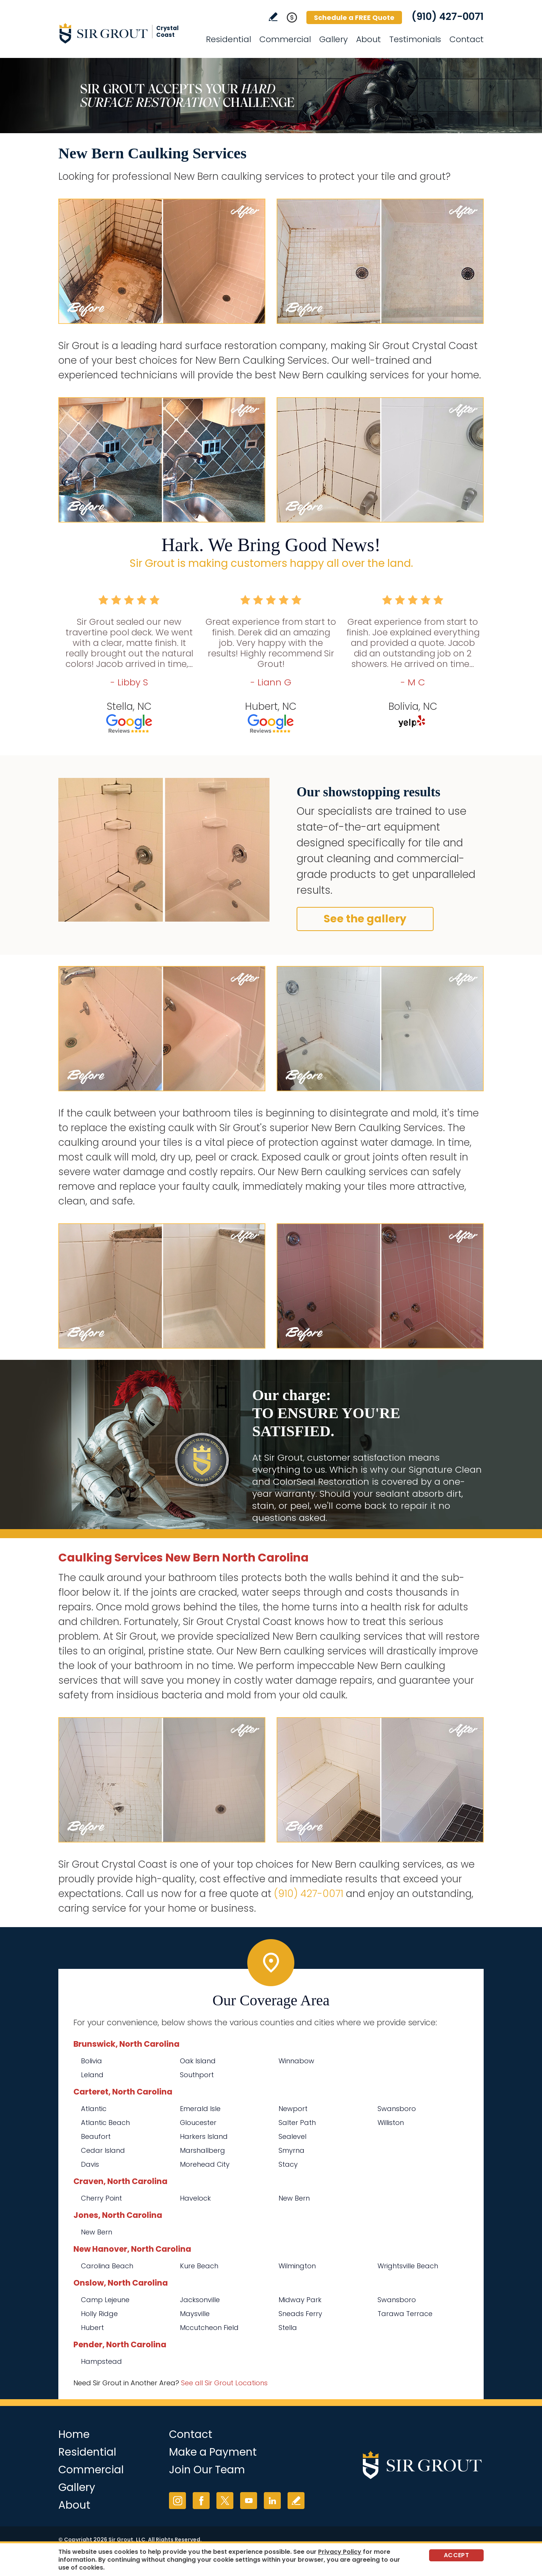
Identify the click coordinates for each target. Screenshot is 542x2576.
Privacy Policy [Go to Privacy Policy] (339, 2551)
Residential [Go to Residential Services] (228, 39)
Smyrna (291, 2150)
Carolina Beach (107, 2266)
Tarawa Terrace (405, 2313)
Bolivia (91, 2061)
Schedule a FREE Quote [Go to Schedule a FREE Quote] (354, 17)
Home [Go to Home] (74, 2434)
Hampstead (101, 2361)
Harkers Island (204, 2136)
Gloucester (198, 2122)
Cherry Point (101, 2198)
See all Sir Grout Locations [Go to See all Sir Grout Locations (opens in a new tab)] (224, 2383)
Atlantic (94, 2108)
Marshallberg (202, 2150)
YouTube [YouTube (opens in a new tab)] (248, 2500)
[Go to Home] (126, 33)
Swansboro (397, 2108)
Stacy (288, 2164)
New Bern (294, 2198)
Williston (391, 2122)
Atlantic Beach (105, 2122)
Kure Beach (199, 2266)
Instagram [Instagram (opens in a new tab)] (177, 2500)
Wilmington (297, 2266)
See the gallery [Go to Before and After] (365, 918)
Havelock (195, 2198)
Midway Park (300, 2299)
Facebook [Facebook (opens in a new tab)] (201, 2500)
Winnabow (296, 2061)
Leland (92, 2074)
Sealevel (292, 2136)
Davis (90, 2164)
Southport (197, 2074)
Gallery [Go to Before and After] (333, 39)
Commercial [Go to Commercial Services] (285, 39)
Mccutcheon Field (209, 2327)
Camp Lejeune (105, 2299)
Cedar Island (103, 2150)
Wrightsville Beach (408, 2266)
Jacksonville (200, 2299)
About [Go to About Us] (368, 39)
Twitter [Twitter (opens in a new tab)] (224, 2500)
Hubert (92, 2327)
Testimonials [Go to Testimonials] (415, 39)
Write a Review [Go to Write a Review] (273, 16)
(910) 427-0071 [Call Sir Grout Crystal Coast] (447, 16)
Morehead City (205, 2164)
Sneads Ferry (300, 2313)
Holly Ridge (99, 2313)
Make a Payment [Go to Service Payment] (213, 2452)
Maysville (195, 2313)
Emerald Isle (200, 2108)
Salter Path (297, 2122)
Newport (293, 2108)
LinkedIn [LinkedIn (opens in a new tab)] (272, 2500)
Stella (288, 2327)
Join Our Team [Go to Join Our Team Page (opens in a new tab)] (207, 2469)
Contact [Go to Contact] (466, 39)
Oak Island (198, 2061)
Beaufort (96, 2136)
